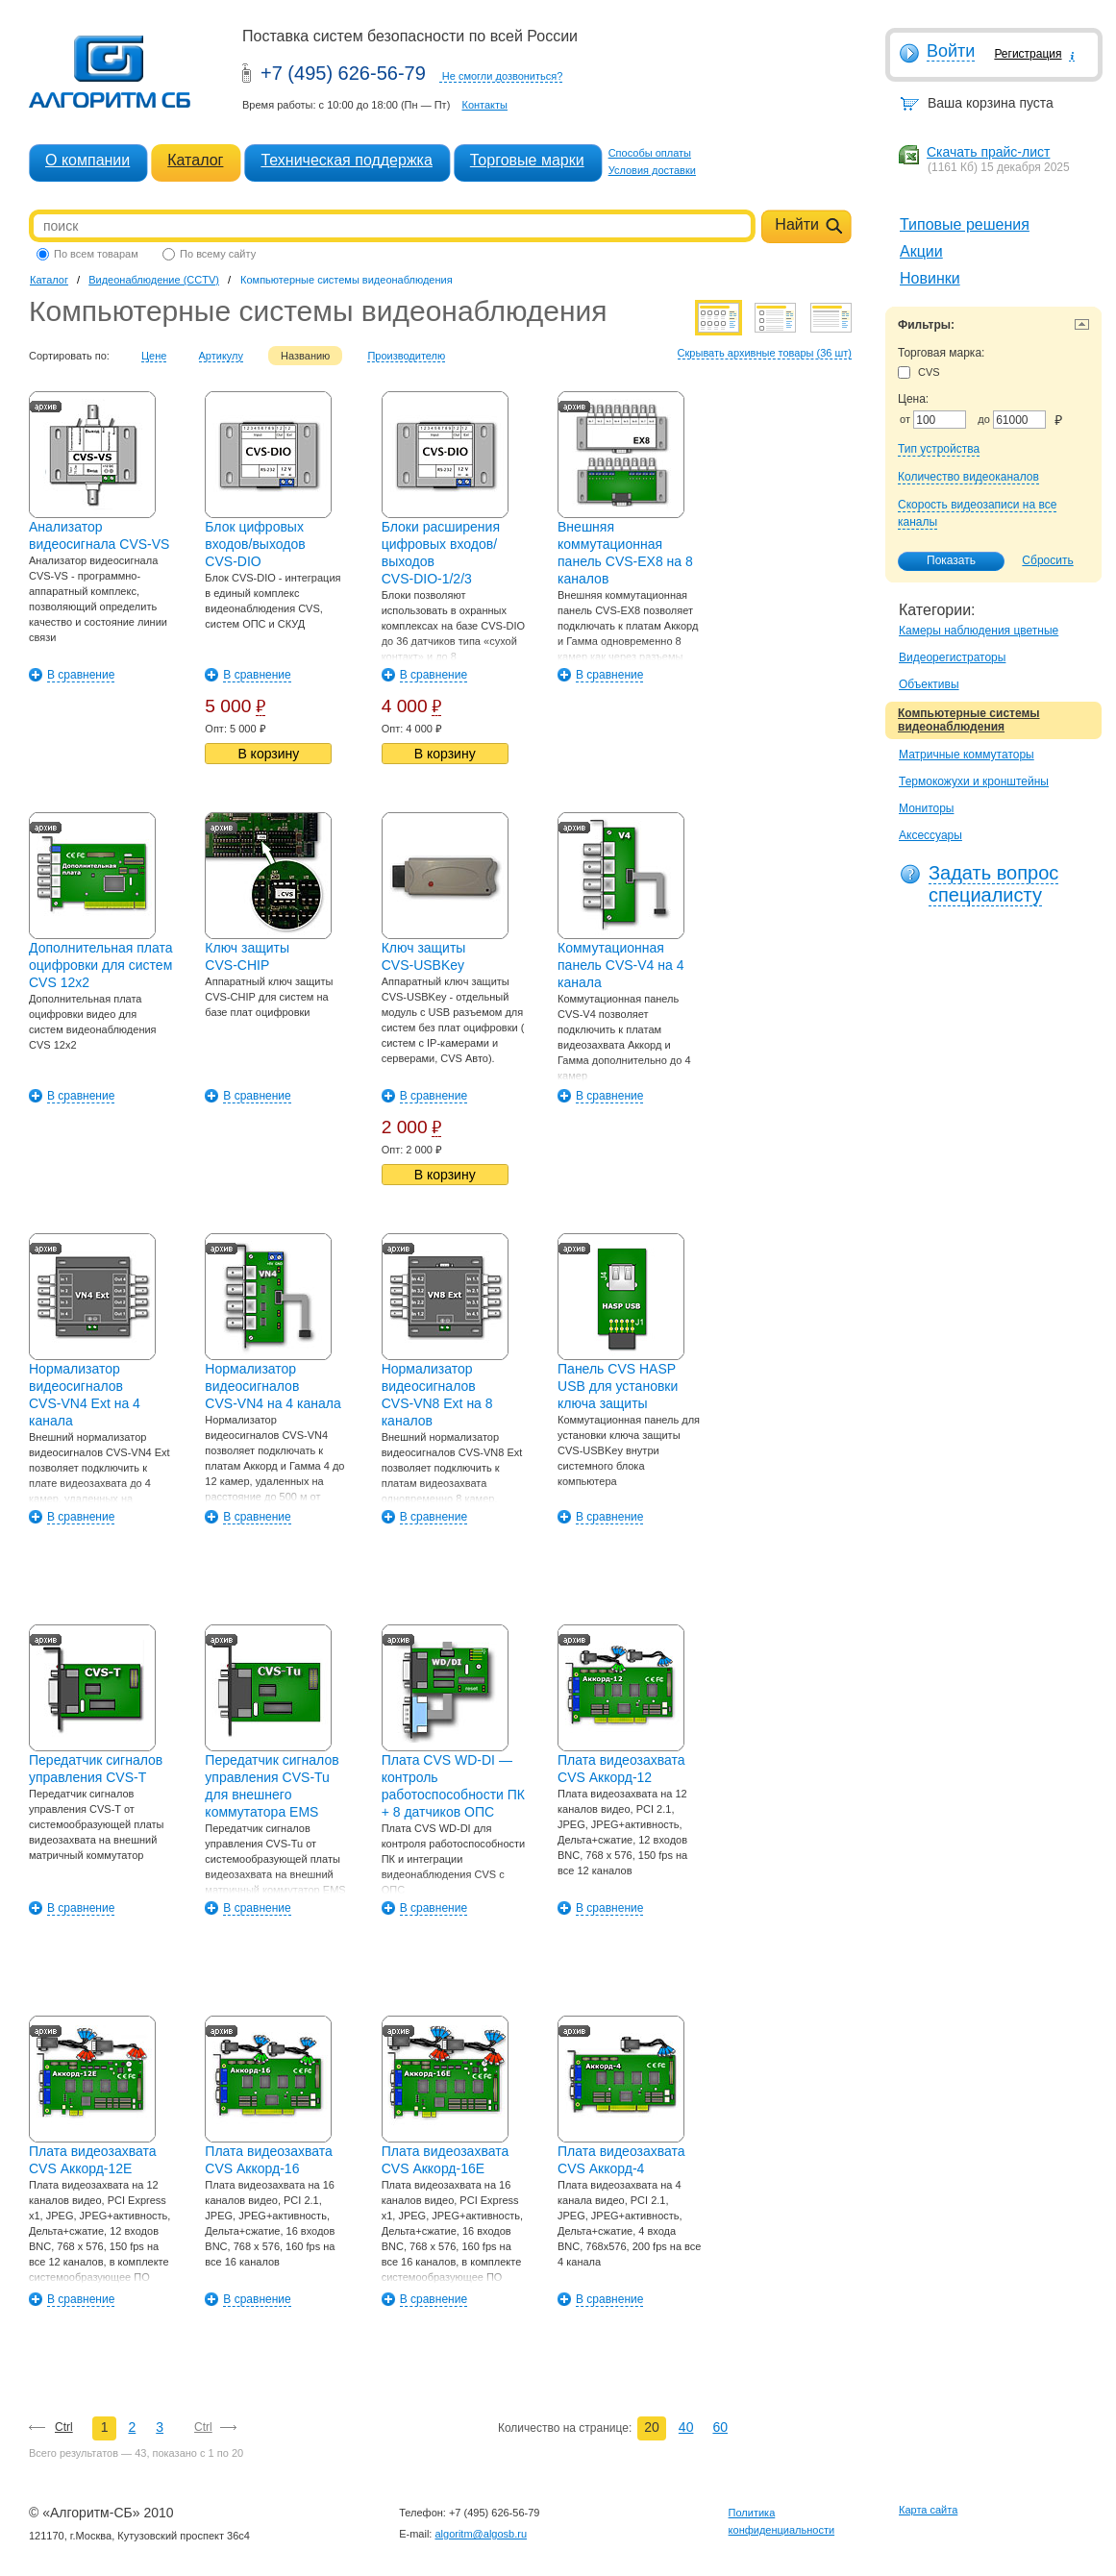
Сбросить (1047, 560)
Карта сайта (928, 2509)
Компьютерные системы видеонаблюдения (969, 719)
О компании (87, 160)
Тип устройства (939, 449)
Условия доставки (652, 170)
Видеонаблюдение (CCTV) (153, 279)
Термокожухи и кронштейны (974, 781)
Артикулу (221, 355)
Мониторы (926, 808)
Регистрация (1027, 54)
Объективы (929, 684)
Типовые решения (964, 224)
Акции (921, 251)
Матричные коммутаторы (966, 754)
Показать (941, 561)
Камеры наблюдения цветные (978, 630)
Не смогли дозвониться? (502, 76)
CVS (919, 372)
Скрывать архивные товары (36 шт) (765, 353)
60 (720, 2427)
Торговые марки (527, 160)
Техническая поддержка (346, 160)
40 (686, 2427)
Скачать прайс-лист (988, 152)
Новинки (930, 278)
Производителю (406, 355)
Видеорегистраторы (952, 657)
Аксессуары (930, 835)
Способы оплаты (649, 153)
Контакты (484, 105)
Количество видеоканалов (968, 476)
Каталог (195, 160)
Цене (153, 355)
